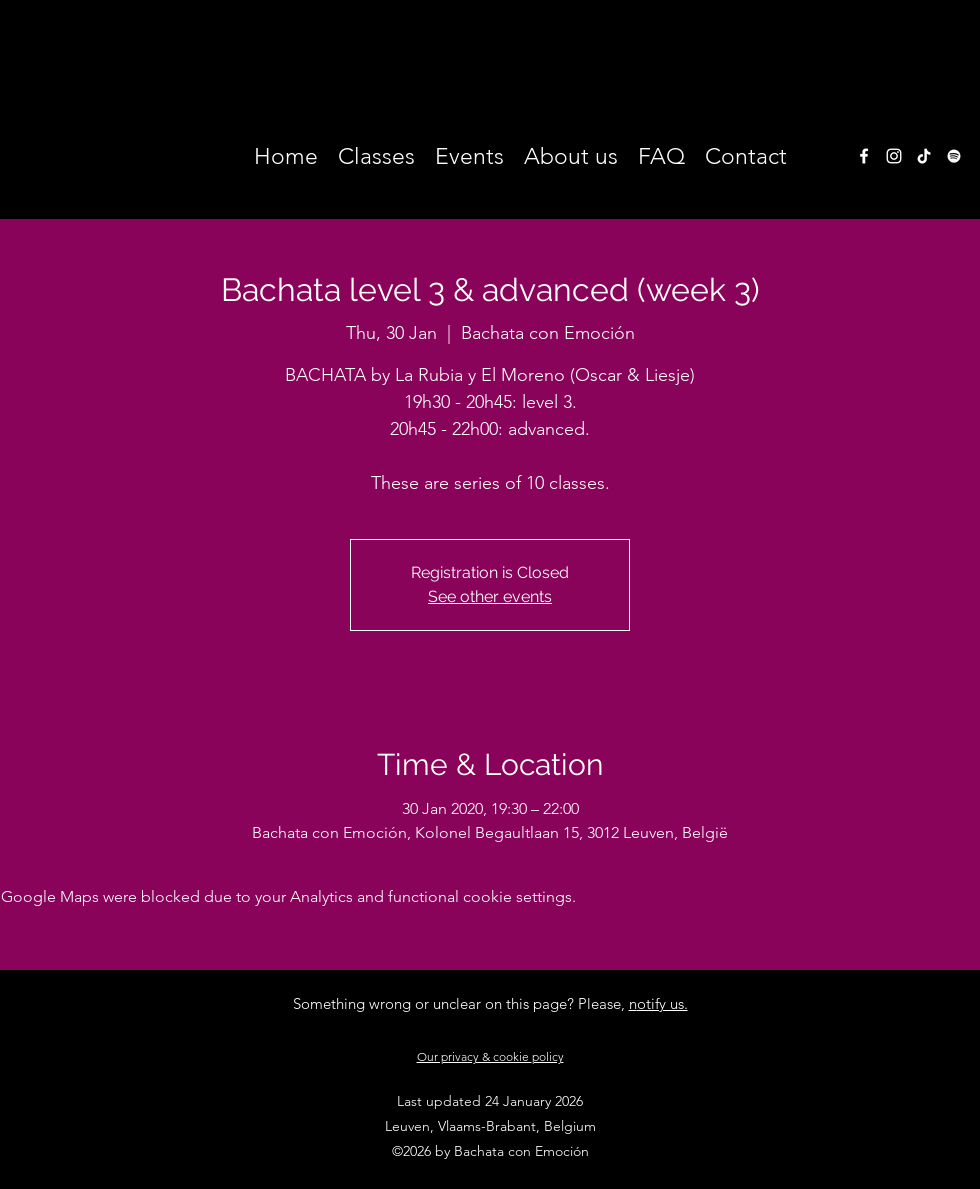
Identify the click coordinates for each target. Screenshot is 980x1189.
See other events (490, 596)
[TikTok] (924, 156)
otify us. (662, 1003)
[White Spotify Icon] (954, 156)
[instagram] (894, 156)
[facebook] (864, 156)
